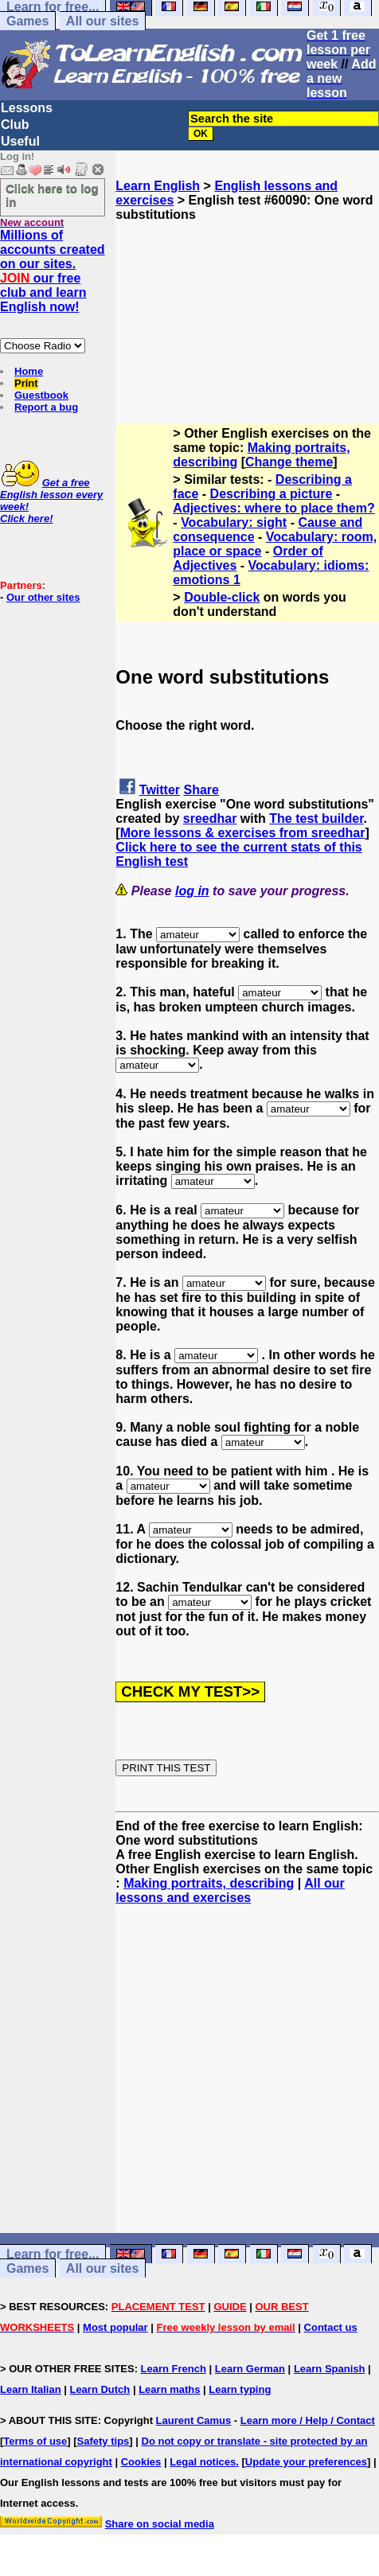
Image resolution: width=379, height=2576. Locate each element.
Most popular (115, 2327)
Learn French (173, 2369)
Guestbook (41, 395)
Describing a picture (271, 494)
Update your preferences (306, 2462)
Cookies (141, 2462)
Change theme (289, 462)
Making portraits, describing (208, 1883)
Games (27, 21)
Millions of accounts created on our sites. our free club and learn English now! (52, 271)
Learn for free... (52, 2254)
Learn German (250, 2369)
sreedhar (210, 818)
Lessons (27, 108)
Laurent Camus (194, 2420)
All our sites (102, 21)
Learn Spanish (329, 2369)
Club (15, 124)
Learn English (157, 186)
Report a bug (46, 407)
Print (26, 383)
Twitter (159, 790)
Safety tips (103, 2441)
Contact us (331, 2327)
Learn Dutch (99, 2389)
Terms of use (35, 2441)
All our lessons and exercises (230, 1890)
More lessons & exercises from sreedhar (242, 833)
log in (192, 891)
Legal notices (203, 2462)
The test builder (316, 818)
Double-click (222, 597)
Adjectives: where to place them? (273, 508)
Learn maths (169, 2389)
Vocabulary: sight (234, 522)
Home (28, 371)
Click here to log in (52, 194)
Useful (20, 141)
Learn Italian (30, 2389)
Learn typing (240, 2389)
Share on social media (159, 2524)
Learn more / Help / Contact (307, 2420)
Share (201, 790)
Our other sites (43, 597)
